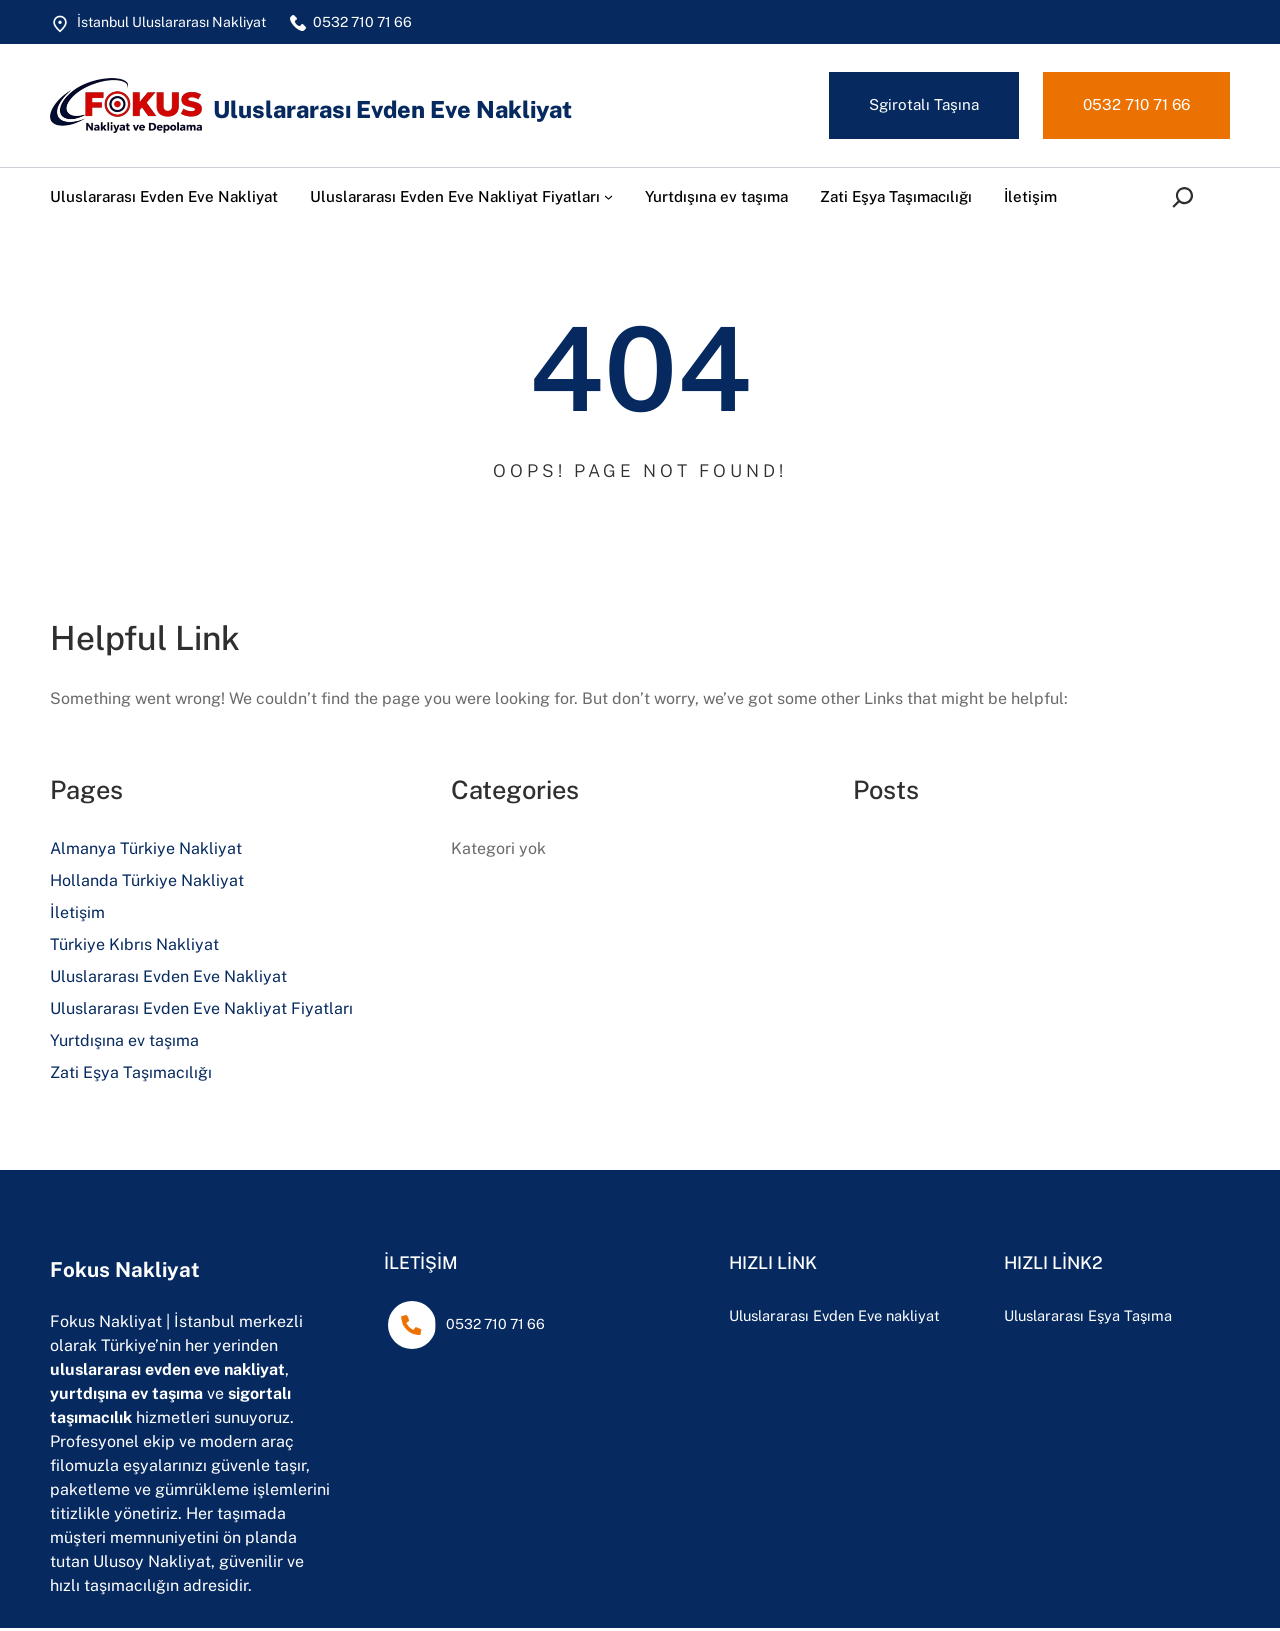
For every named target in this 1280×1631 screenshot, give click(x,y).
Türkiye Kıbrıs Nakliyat (134, 947)
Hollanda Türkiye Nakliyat (147, 883)
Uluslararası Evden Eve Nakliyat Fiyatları (201, 1011)
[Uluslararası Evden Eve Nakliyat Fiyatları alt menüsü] (608, 198)
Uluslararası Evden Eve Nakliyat (419, 108)
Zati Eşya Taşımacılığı (131, 1075)
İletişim (77, 915)
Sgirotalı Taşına (912, 106)
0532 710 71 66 (1132, 106)
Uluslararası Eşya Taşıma (1128, 1317)
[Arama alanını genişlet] (1187, 199)
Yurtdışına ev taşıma (124, 1043)
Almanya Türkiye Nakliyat (146, 851)
